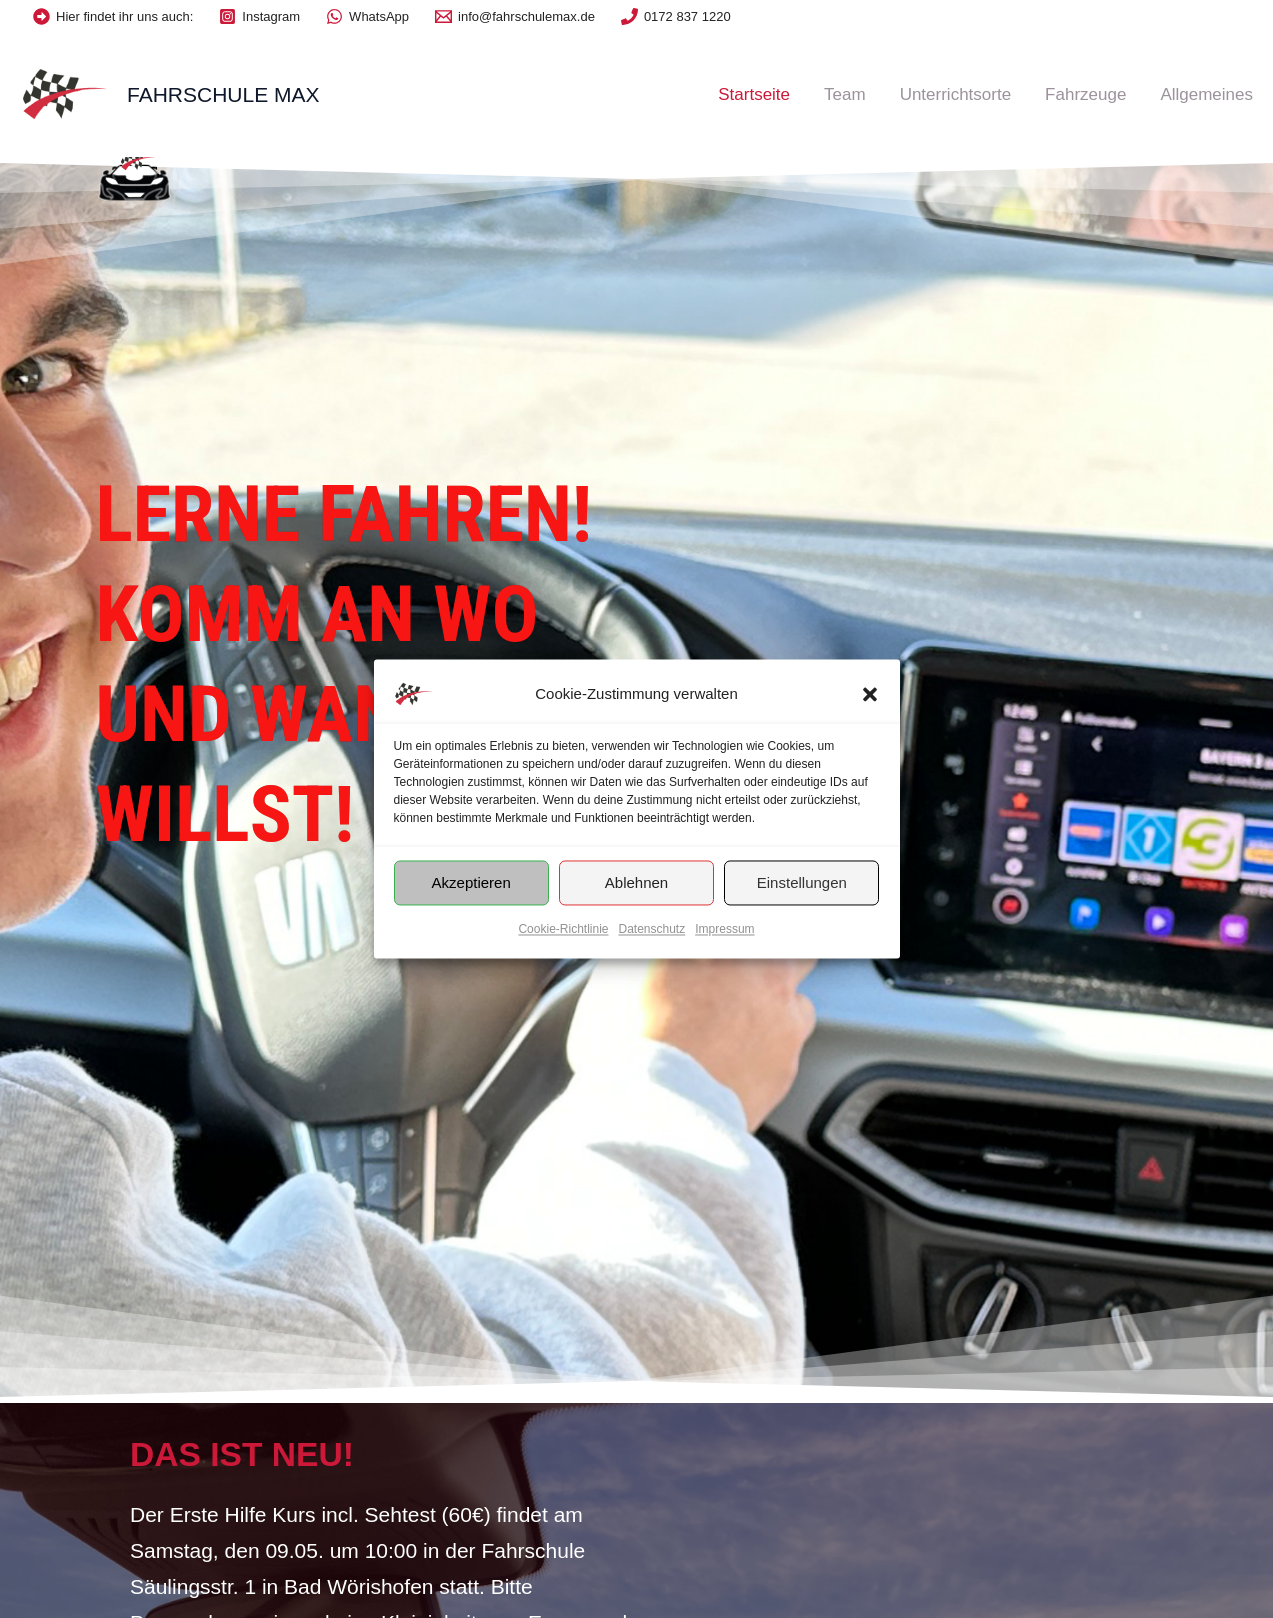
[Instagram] (259, 16)
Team (845, 94)
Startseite (754, 94)
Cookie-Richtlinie (563, 929)
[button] (870, 694)
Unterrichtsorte (955, 94)
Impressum (724, 929)
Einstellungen (802, 882)
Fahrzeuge (1085, 94)
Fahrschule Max (223, 94)
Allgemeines (1206, 94)
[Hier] (113, 16)
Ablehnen (636, 882)
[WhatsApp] (367, 16)
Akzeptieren (471, 882)
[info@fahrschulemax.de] (515, 16)
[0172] (676, 16)
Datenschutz (652, 929)
